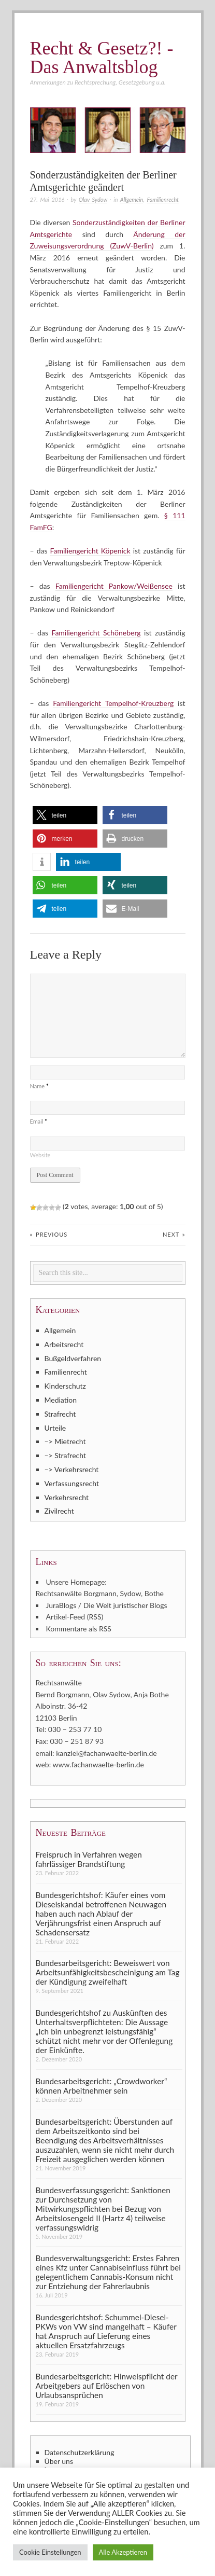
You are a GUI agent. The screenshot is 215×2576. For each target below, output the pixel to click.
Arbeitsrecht (64, 1344)
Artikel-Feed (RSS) (75, 1616)
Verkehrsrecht (67, 1497)
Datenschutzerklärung (79, 2452)
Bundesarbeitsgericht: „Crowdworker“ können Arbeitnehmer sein (101, 2085)
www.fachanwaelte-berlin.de (98, 1764)
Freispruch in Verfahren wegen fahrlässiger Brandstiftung (89, 1859)
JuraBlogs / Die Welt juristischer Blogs (106, 1605)
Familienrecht (163, 199)
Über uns (59, 2461)
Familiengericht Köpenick (90, 550)
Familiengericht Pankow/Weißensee (114, 585)
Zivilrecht (59, 1510)
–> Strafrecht (66, 1455)
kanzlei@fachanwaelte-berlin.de (106, 1753)
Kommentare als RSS (78, 1628)
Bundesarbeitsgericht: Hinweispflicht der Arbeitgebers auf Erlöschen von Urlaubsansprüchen (107, 2386)
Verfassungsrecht (72, 1483)
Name (39, 1086)
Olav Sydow (93, 199)
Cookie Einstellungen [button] (50, 2552)
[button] (65, 815)
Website (40, 1155)
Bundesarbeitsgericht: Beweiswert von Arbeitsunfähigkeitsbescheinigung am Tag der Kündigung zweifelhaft (108, 1972)
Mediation (61, 1399)
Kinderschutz (65, 1385)
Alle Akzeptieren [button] (123, 2552)
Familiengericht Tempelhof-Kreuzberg (113, 703)
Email (38, 1121)
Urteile (55, 1427)
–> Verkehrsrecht (72, 1469)
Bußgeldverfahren (73, 1358)
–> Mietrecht (65, 1441)
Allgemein (132, 199)
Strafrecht (60, 1413)
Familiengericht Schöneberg (95, 632)
